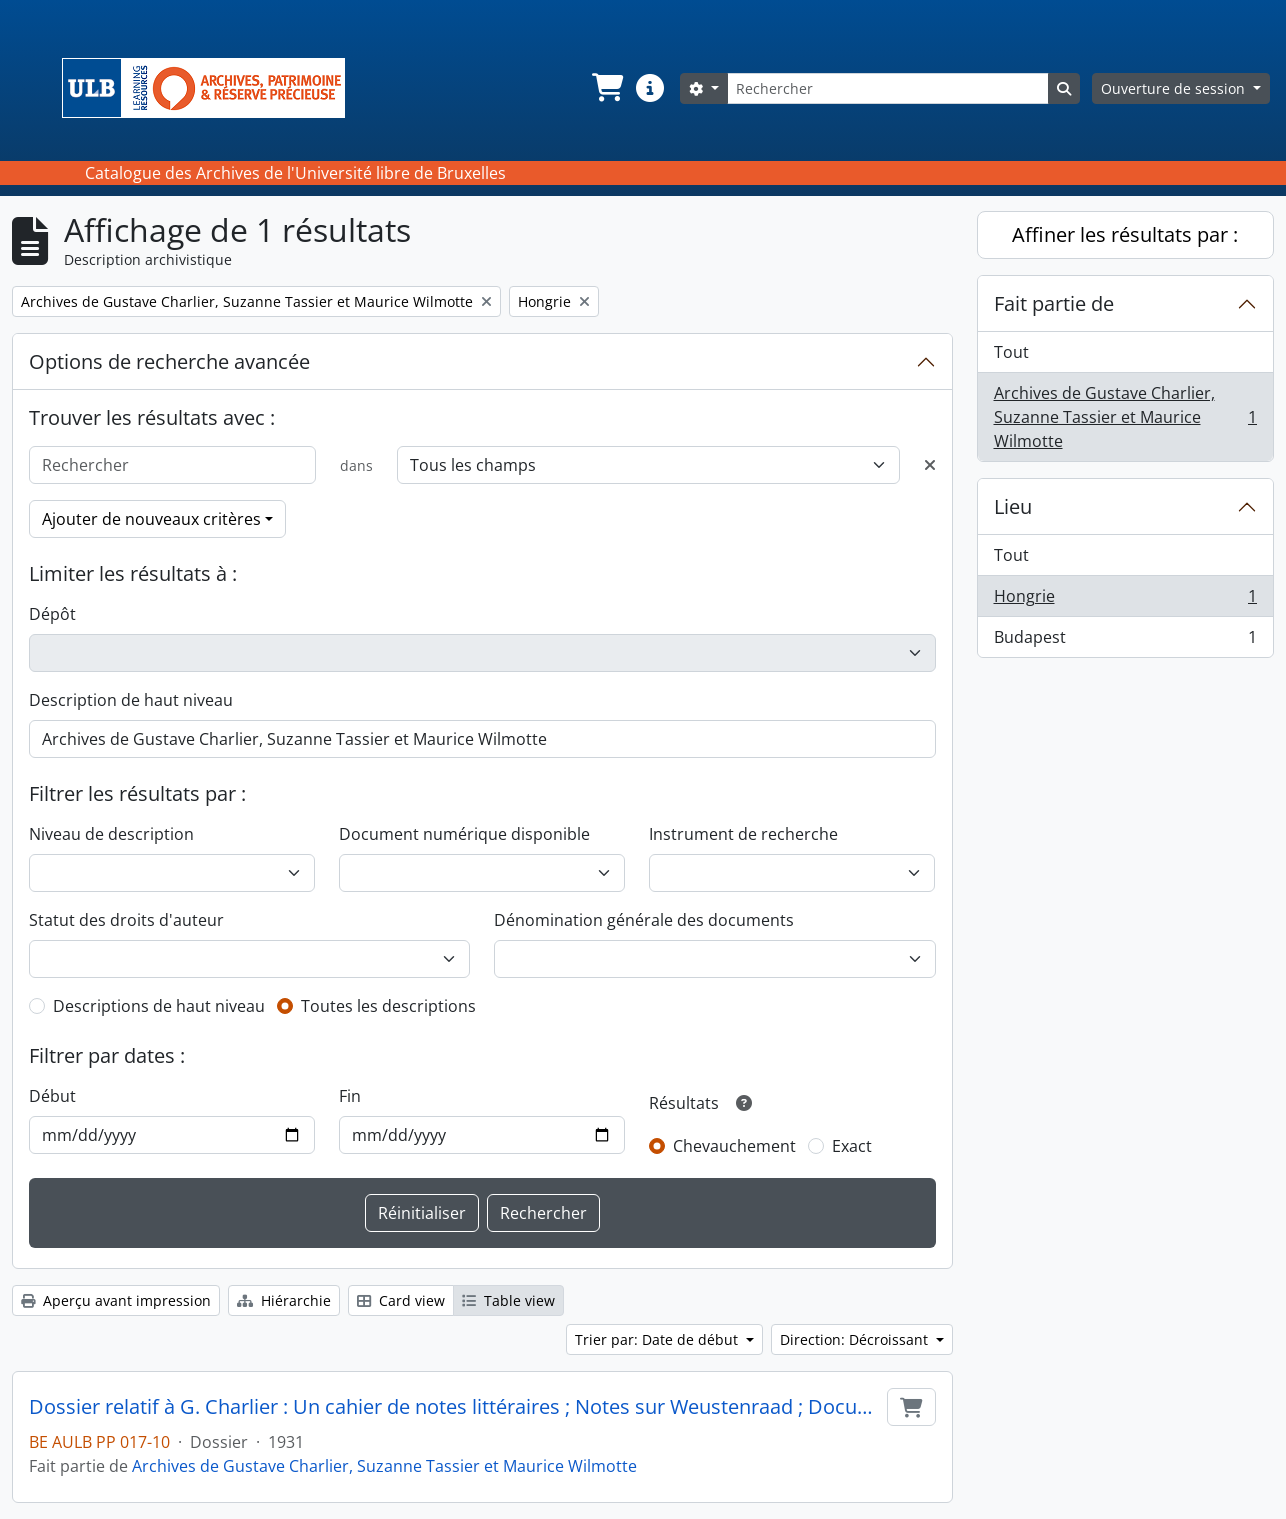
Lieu (1013, 506)
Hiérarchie (284, 1300)
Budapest (1125, 641)
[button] (606, 88)
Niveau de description (111, 834)
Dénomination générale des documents (644, 920)
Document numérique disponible (464, 834)
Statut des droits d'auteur (126, 920)
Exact (852, 1146)
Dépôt (52, 614)
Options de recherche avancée (169, 361)
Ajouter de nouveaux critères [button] (151, 519)
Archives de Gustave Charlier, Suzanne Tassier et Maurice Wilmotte (384, 1466)
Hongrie (1125, 600)
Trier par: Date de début (658, 1339)
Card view (401, 1300)
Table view (508, 1300)
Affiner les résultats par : (1125, 234)
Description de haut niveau (131, 700)
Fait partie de (1054, 303)
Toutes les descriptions (388, 1006)
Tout (1011, 352)
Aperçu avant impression (116, 1300)
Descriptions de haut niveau (159, 1006)
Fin (350, 1096)
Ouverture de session (1175, 88)
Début (52, 1096)
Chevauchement (734, 1146)
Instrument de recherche (743, 834)
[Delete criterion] (930, 465)
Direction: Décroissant (856, 1339)
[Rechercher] (888, 88)
